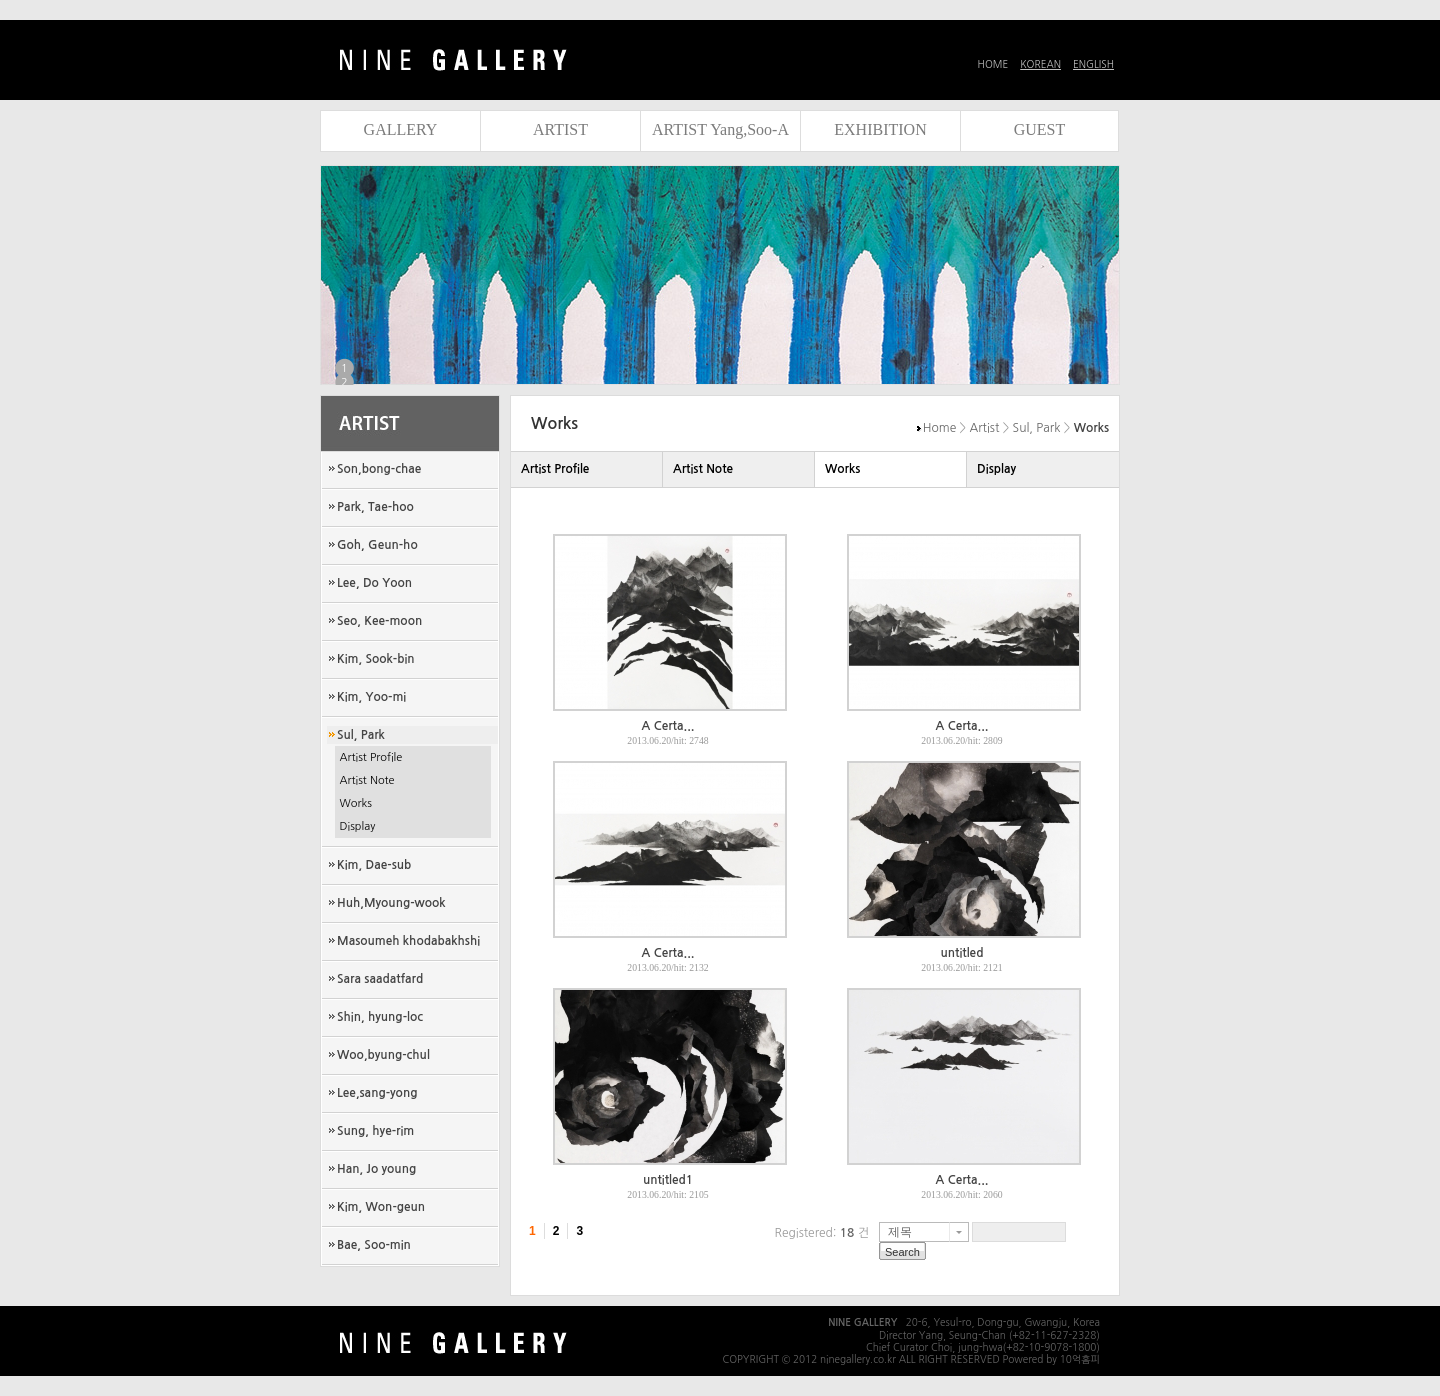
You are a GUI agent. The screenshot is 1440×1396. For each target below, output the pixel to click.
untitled (962, 953)
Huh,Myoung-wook (391, 903)
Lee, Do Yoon (374, 583)
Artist (985, 428)
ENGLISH (1093, 64)
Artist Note (367, 780)
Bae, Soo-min (374, 1245)
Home (939, 428)
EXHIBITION (880, 129)
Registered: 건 (821, 1233)
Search (902, 1252)
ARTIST (560, 129)
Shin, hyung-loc (380, 1017)
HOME (993, 64)
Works (356, 803)
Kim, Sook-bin (376, 659)
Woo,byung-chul (383, 1055)
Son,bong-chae (379, 469)
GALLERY (401, 129)
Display (358, 826)
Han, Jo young (376, 1169)
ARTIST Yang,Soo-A (720, 129)
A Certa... (668, 726)
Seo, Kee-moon (379, 621)
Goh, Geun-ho (377, 545)
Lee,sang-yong (377, 1093)
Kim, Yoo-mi (371, 697)
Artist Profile (371, 757)
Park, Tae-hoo (375, 507)
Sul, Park (361, 735)
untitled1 (668, 1180)
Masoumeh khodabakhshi (408, 941)
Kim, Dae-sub (374, 865)
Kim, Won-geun (381, 1207)
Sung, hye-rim (375, 1131)
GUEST (1040, 129)
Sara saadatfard (380, 979)
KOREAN (1040, 64)
